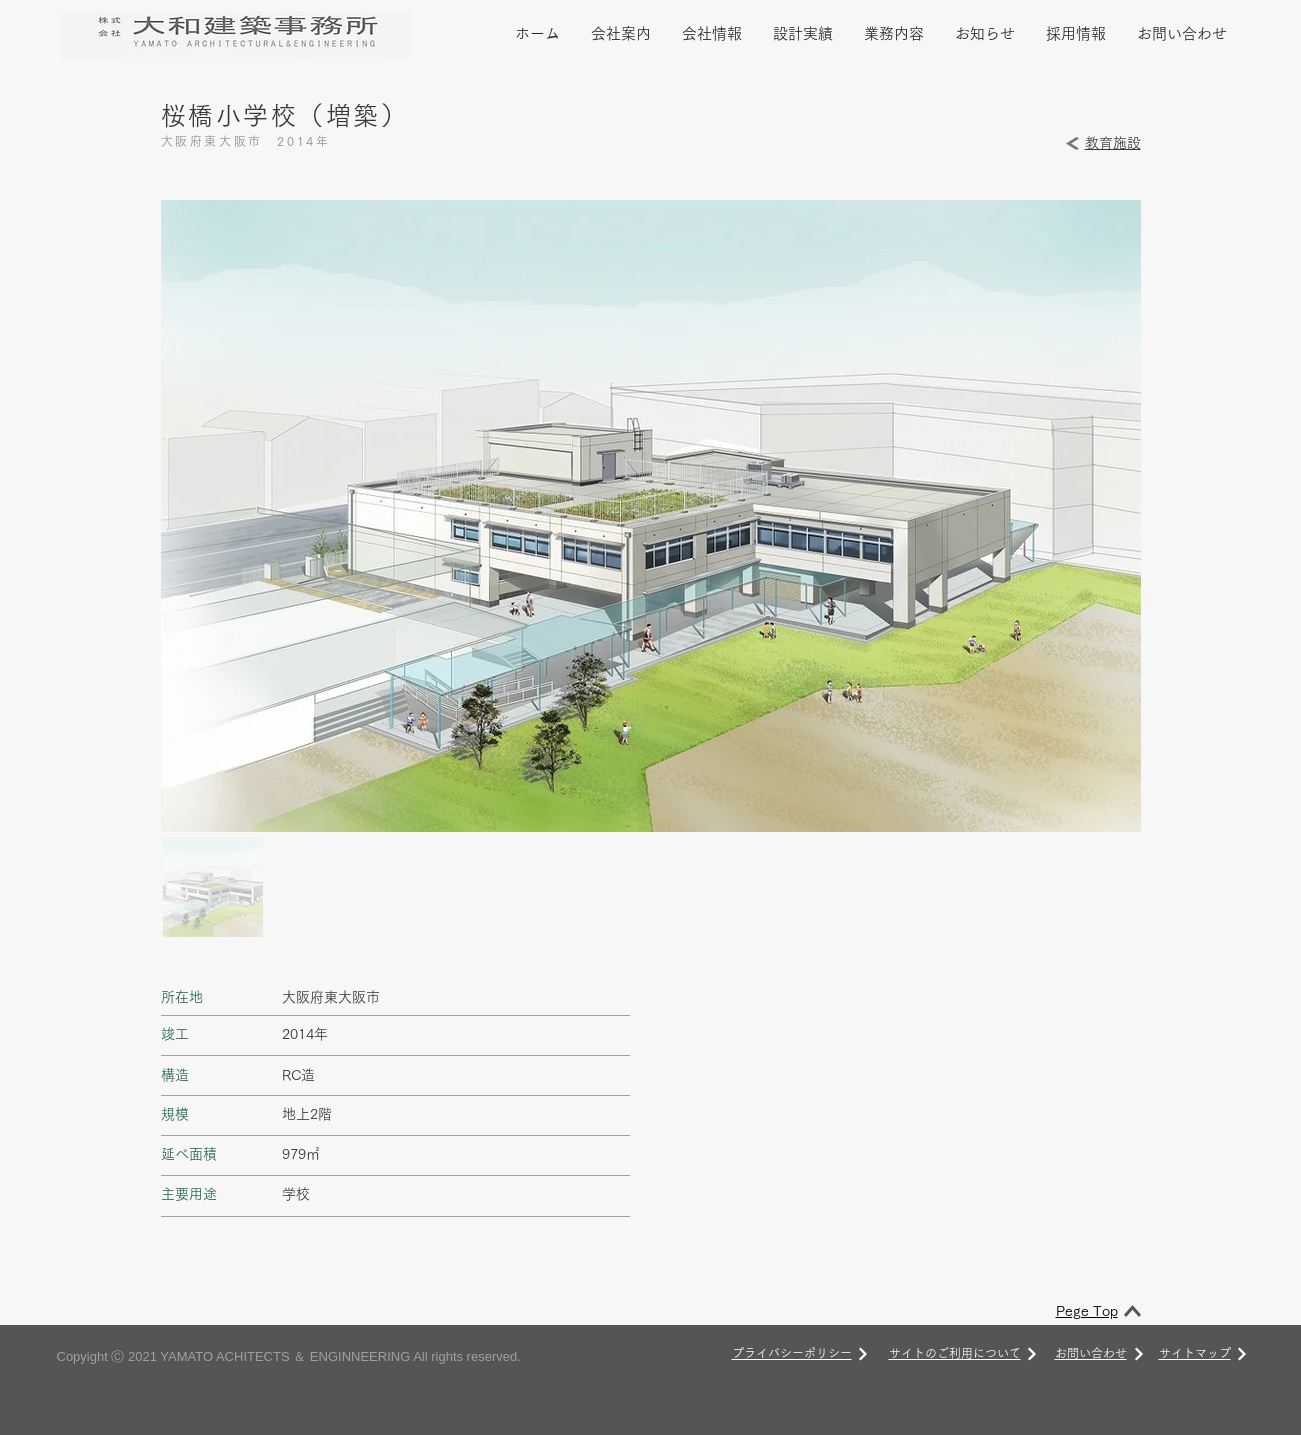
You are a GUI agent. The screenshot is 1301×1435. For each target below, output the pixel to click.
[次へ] (863, 1354)
